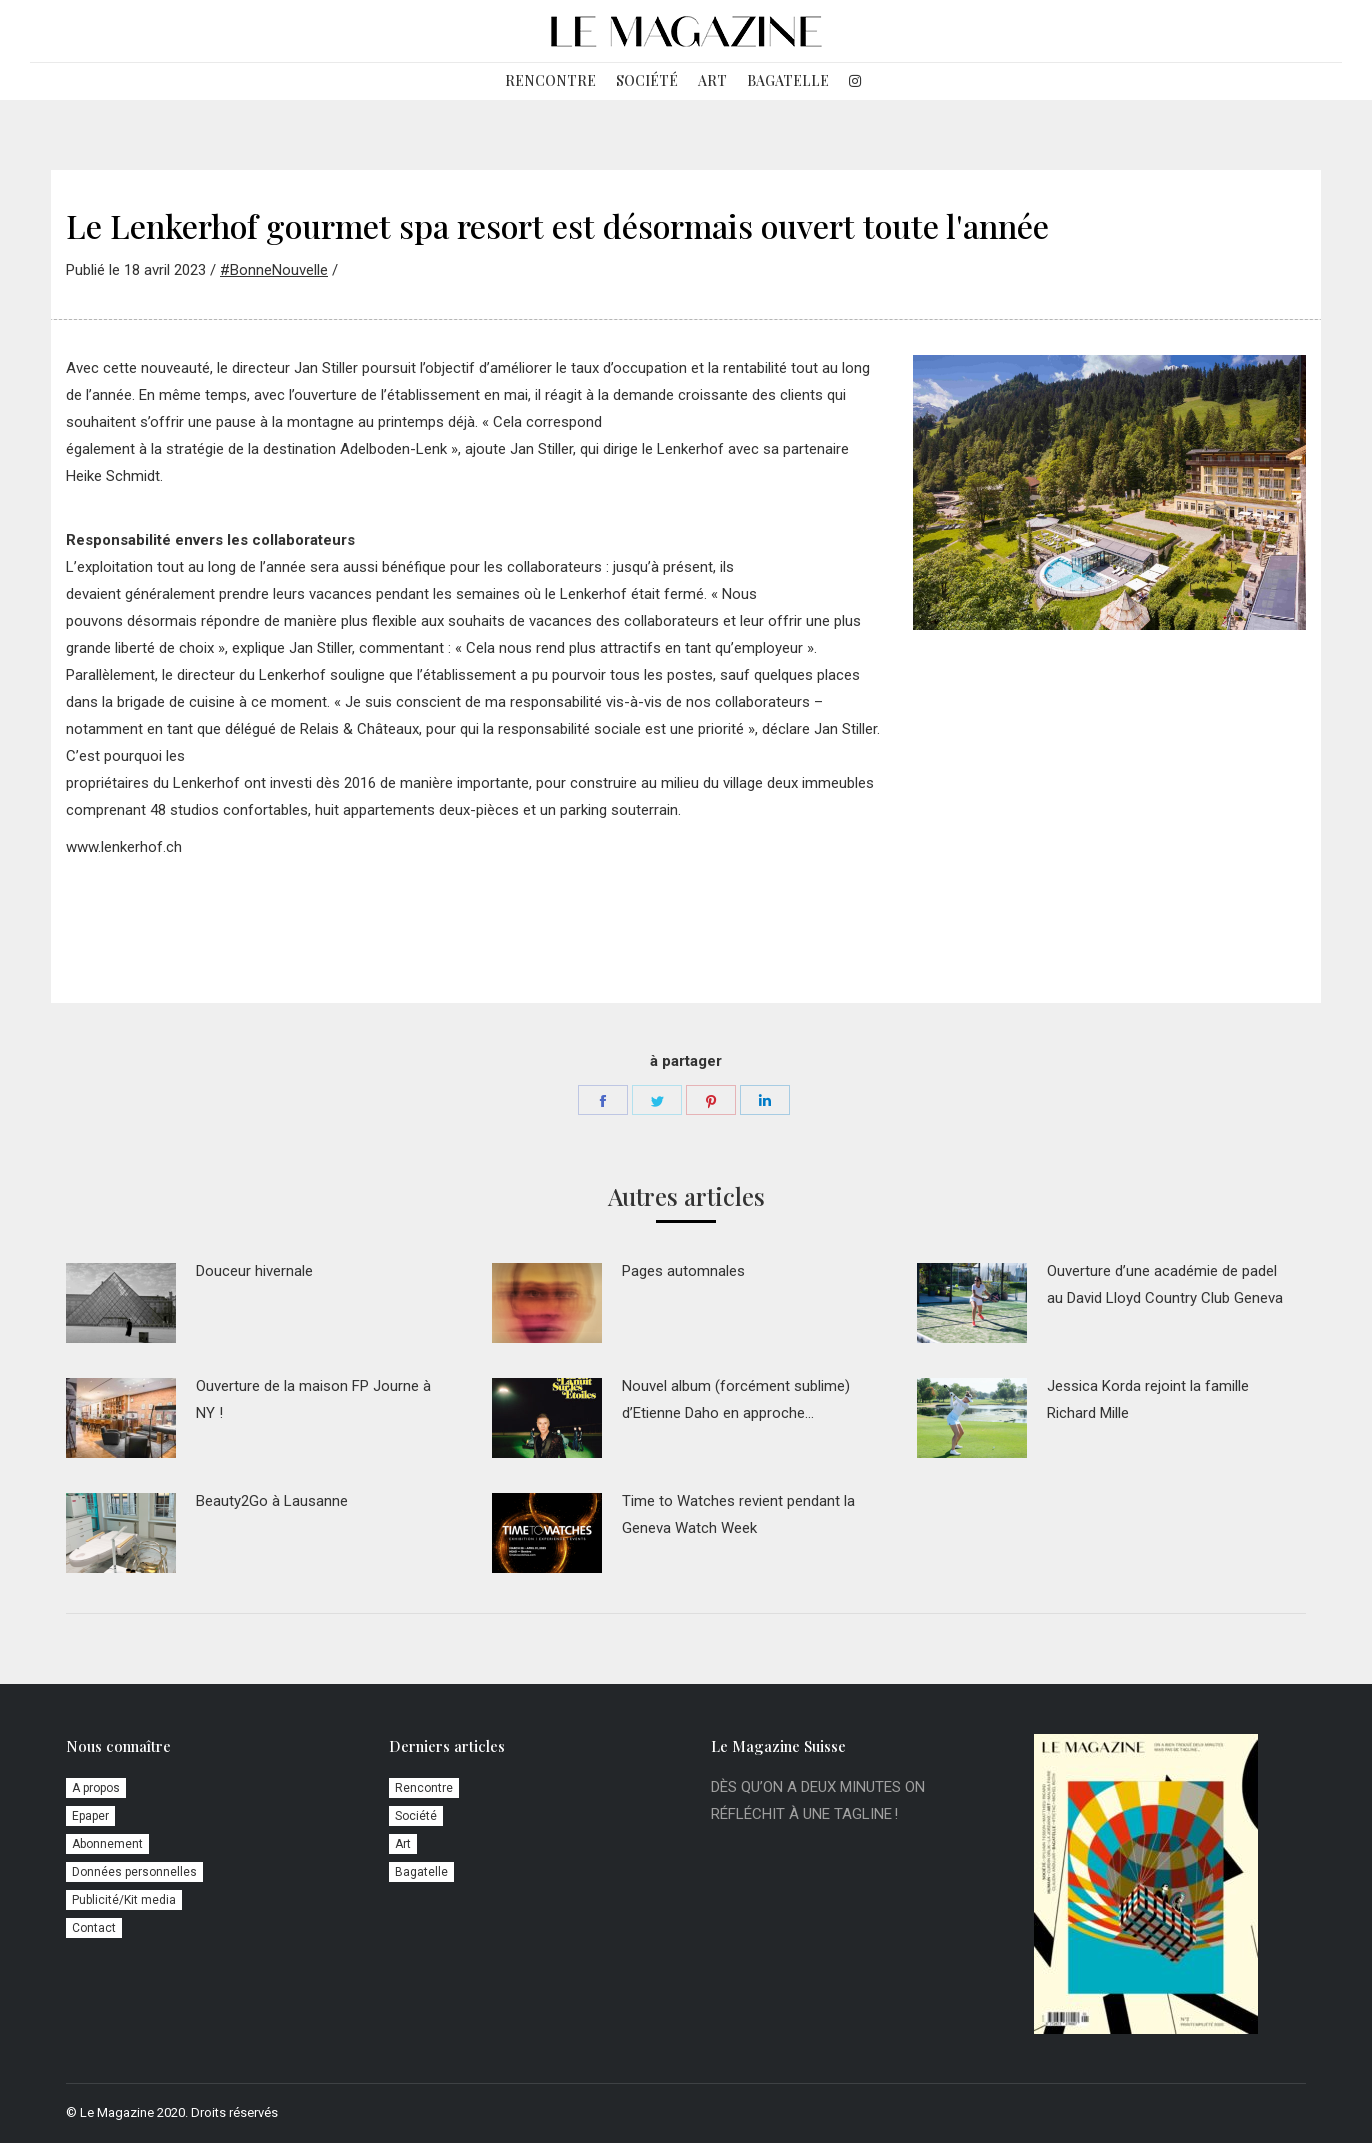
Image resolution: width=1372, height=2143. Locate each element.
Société (416, 1816)
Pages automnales (683, 1271)
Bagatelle (421, 1872)
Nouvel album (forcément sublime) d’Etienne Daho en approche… (736, 1399)
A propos (96, 1788)
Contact (94, 1928)
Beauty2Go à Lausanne (272, 1501)
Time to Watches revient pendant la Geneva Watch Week (738, 1514)
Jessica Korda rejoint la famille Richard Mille (1148, 1399)
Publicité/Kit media (124, 1900)
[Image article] (121, 1303)
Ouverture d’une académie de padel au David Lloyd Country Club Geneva (1165, 1284)
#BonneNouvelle (274, 270)
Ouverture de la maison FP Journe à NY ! (313, 1399)
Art (403, 1844)
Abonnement (107, 1844)
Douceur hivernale (254, 1271)
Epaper (90, 1816)
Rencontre (424, 1788)
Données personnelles (134, 1872)
